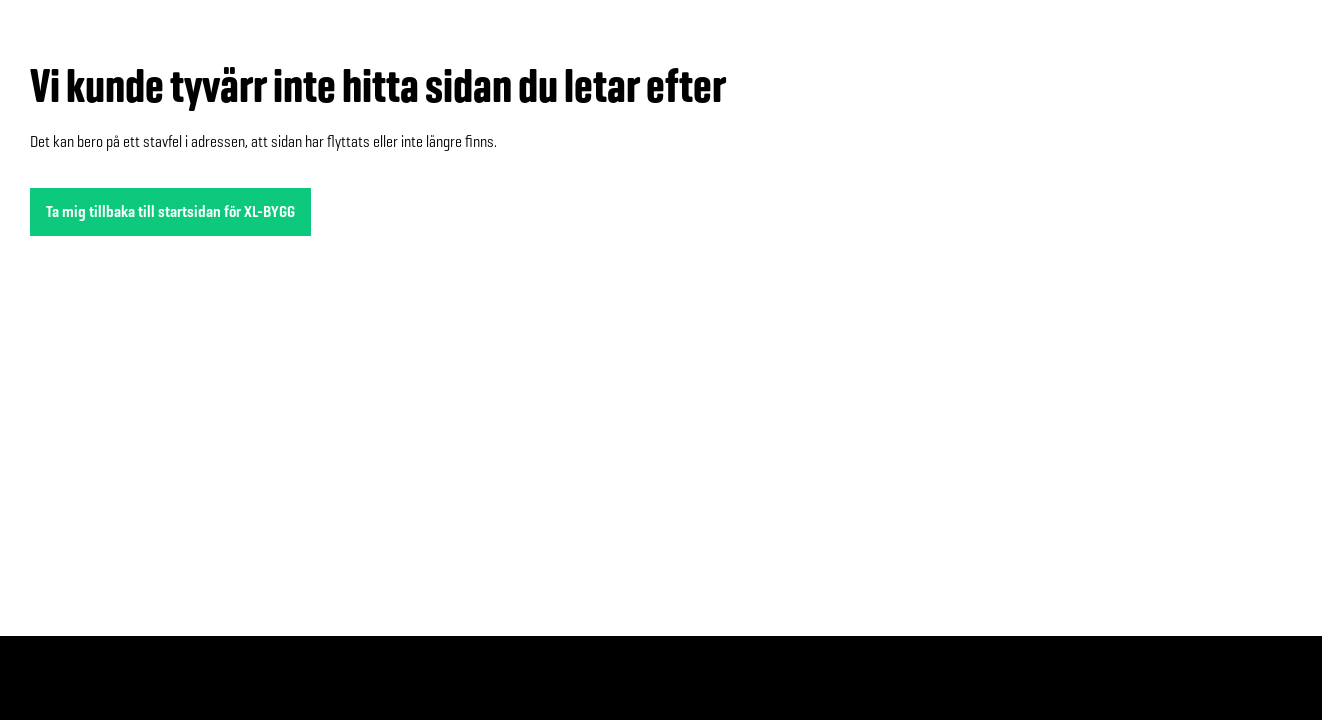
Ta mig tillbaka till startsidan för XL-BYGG (170, 211)
